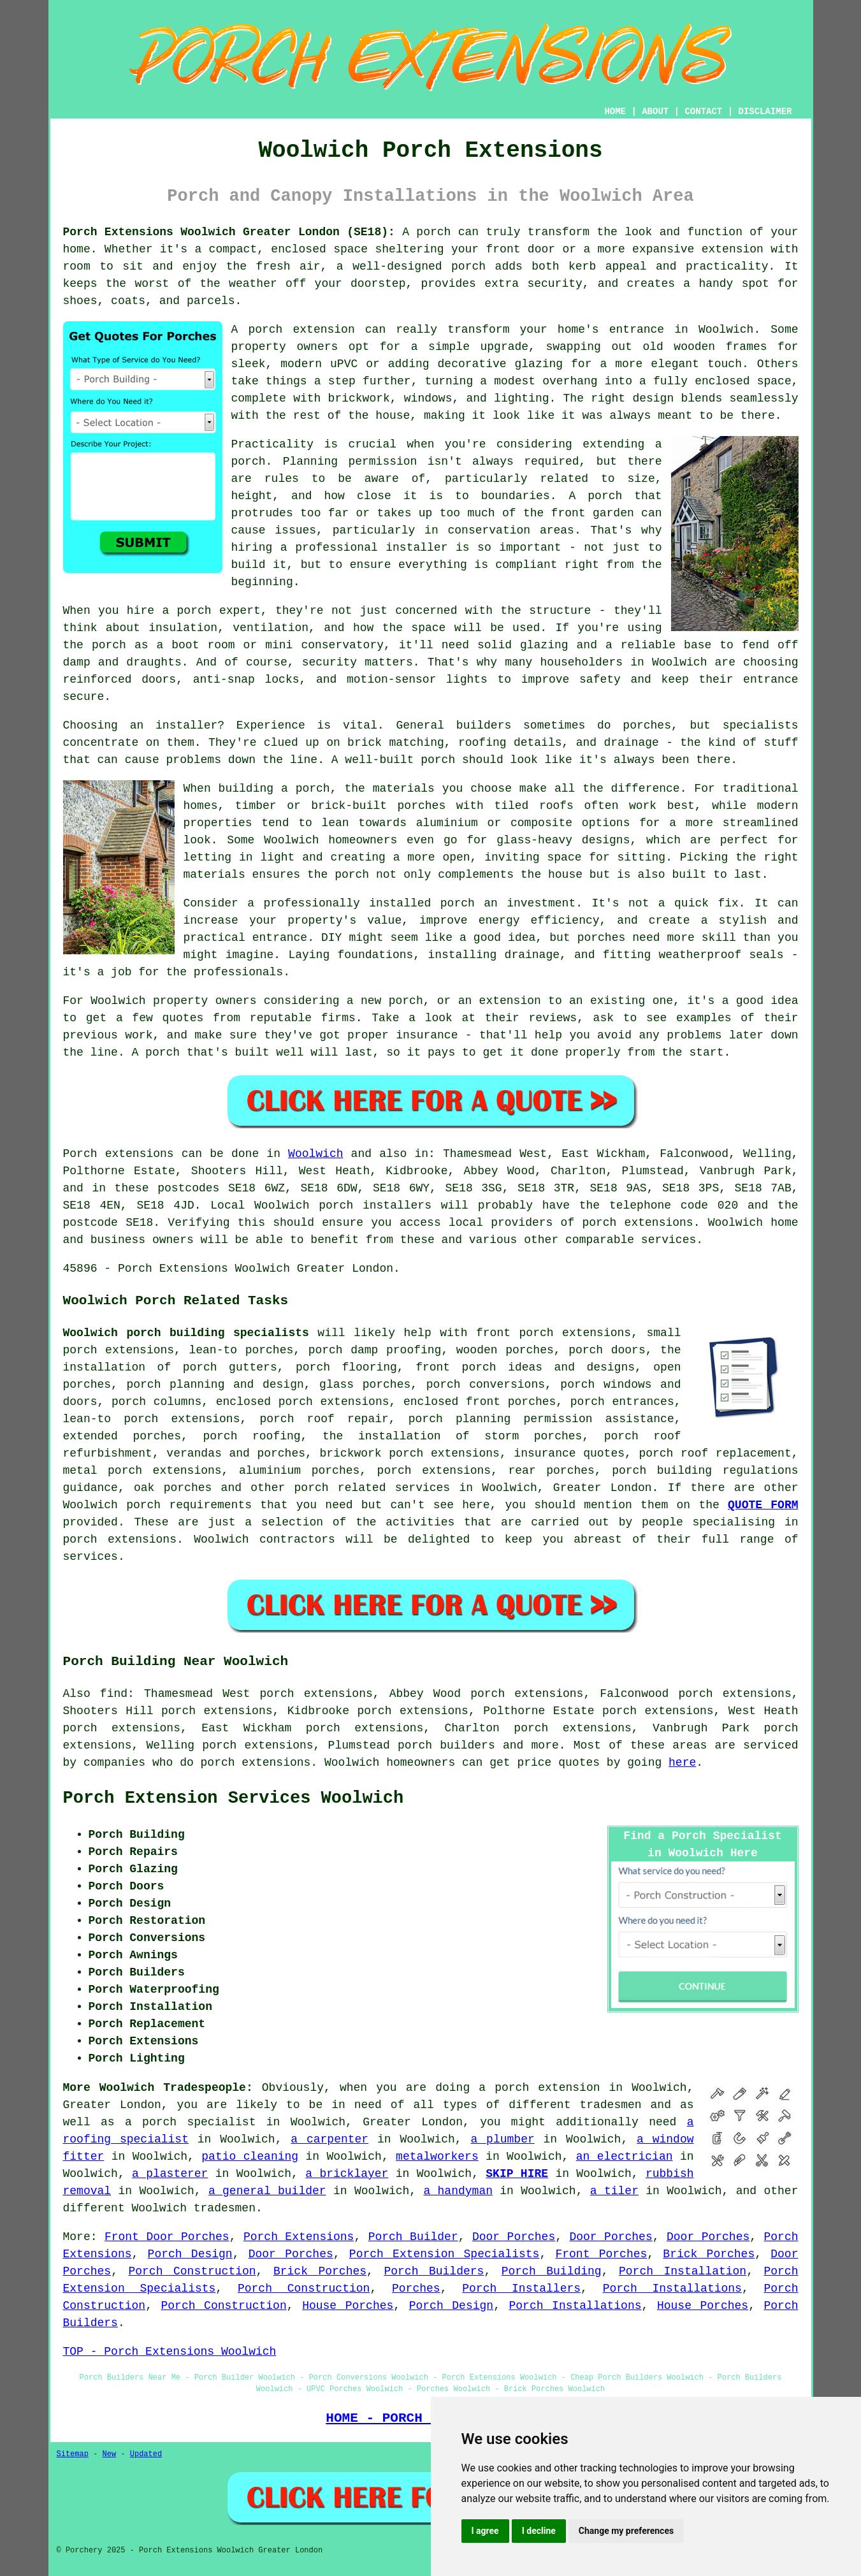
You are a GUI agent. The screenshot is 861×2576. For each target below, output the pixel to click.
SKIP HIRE (517, 2173)
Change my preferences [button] (626, 2531)
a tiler (614, 2191)
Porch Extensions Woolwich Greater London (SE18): (229, 232)
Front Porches (601, 2254)
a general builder (267, 2191)
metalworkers (437, 2156)
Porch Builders (434, 2271)
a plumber (502, 2139)
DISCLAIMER (765, 111)
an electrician (624, 2156)
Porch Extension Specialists (444, 2254)
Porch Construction (192, 2271)
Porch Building (552, 2271)
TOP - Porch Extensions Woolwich (170, 2351)
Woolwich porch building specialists (186, 1333)
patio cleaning (249, 2156)
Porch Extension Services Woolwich (233, 1798)
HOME (615, 111)
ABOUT (655, 111)
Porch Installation (682, 2271)
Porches (416, 2288)
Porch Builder (413, 2236)
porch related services (372, 1487)
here (682, 1762)
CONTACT (703, 111)
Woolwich (315, 1153)
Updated (146, 2454)
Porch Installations (672, 2288)
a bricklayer (346, 2173)
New (110, 2454)
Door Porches (513, 2236)
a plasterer (170, 2173)
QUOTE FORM (763, 1505)
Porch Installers (521, 2288)
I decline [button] (539, 2531)
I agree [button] (485, 2531)
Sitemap (73, 2454)
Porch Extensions (298, 2236)
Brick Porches (709, 2254)
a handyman (458, 2191)
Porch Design (190, 2254)
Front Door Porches (167, 2236)
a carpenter (329, 2139)
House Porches (347, 2305)
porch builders (446, 1745)
